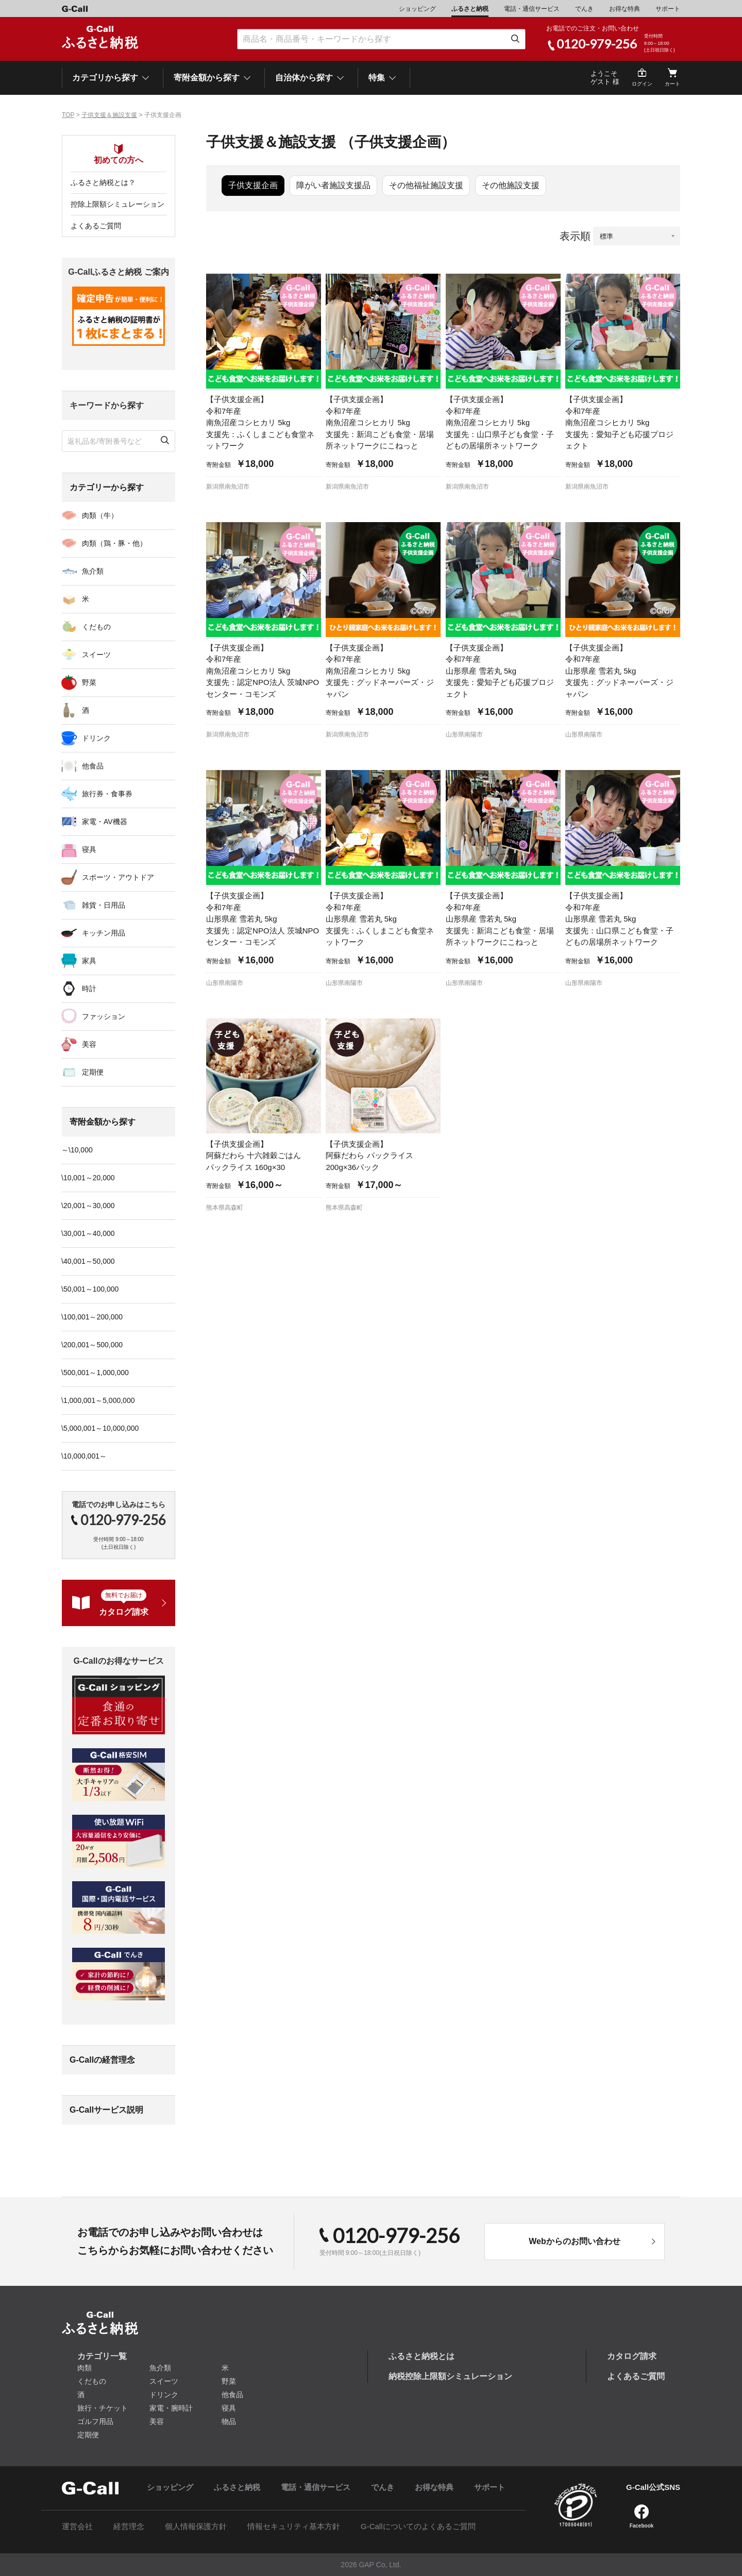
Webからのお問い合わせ (574, 2241)
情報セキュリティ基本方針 (293, 2526)
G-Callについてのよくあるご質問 (418, 2526)
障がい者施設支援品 (333, 185)
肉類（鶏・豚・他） (114, 543)
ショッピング (417, 8)
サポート (667, 8)
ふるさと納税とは (421, 2356)
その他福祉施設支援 (426, 185)
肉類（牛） (100, 515)
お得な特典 (624, 8)
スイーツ (96, 654)
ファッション (103, 1016)
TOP (68, 115)
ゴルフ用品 (95, 2421)
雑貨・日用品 (103, 905)
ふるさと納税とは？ (103, 182)
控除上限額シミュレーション (117, 204)
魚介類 (93, 571)
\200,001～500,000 (92, 1345)
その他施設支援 (510, 185)
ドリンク (96, 738)
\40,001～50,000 (88, 1261)
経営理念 (128, 2526)
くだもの (96, 627)
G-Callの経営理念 (102, 2060)
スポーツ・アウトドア (118, 877)
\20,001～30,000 (88, 1205)
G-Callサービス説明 (106, 2110)
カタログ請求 (631, 2356)
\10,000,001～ (84, 1456)
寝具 (89, 849)
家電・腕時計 (171, 2408)
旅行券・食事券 (107, 794)
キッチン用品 (103, 933)
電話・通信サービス (532, 8)
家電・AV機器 (104, 821)
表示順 (575, 236)
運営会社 (77, 2526)
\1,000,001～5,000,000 (97, 1400)
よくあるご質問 (96, 226)
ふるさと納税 (469, 8)
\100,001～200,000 (92, 1317)
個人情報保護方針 (196, 2526)
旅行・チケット (102, 2408)
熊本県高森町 (224, 1207)
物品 (229, 2421)
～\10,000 (77, 1150)
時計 (89, 988)
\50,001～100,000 (90, 1289)
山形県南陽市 (464, 734)
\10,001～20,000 (88, 1178)
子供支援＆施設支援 (109, 115)
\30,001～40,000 (88, 1233)
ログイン (642, 84)
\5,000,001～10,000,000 (100, 1428)
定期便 (93, 1072)
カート (672, 84)
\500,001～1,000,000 (95, 1372)
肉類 (84, 2368)
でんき (584, 8)
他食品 (93, 766)
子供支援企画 (253, 185)
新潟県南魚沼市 (227, 486)
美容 (89, 1044)
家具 (89, 961)
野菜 (89, 682)
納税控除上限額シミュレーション (450, 2376)
